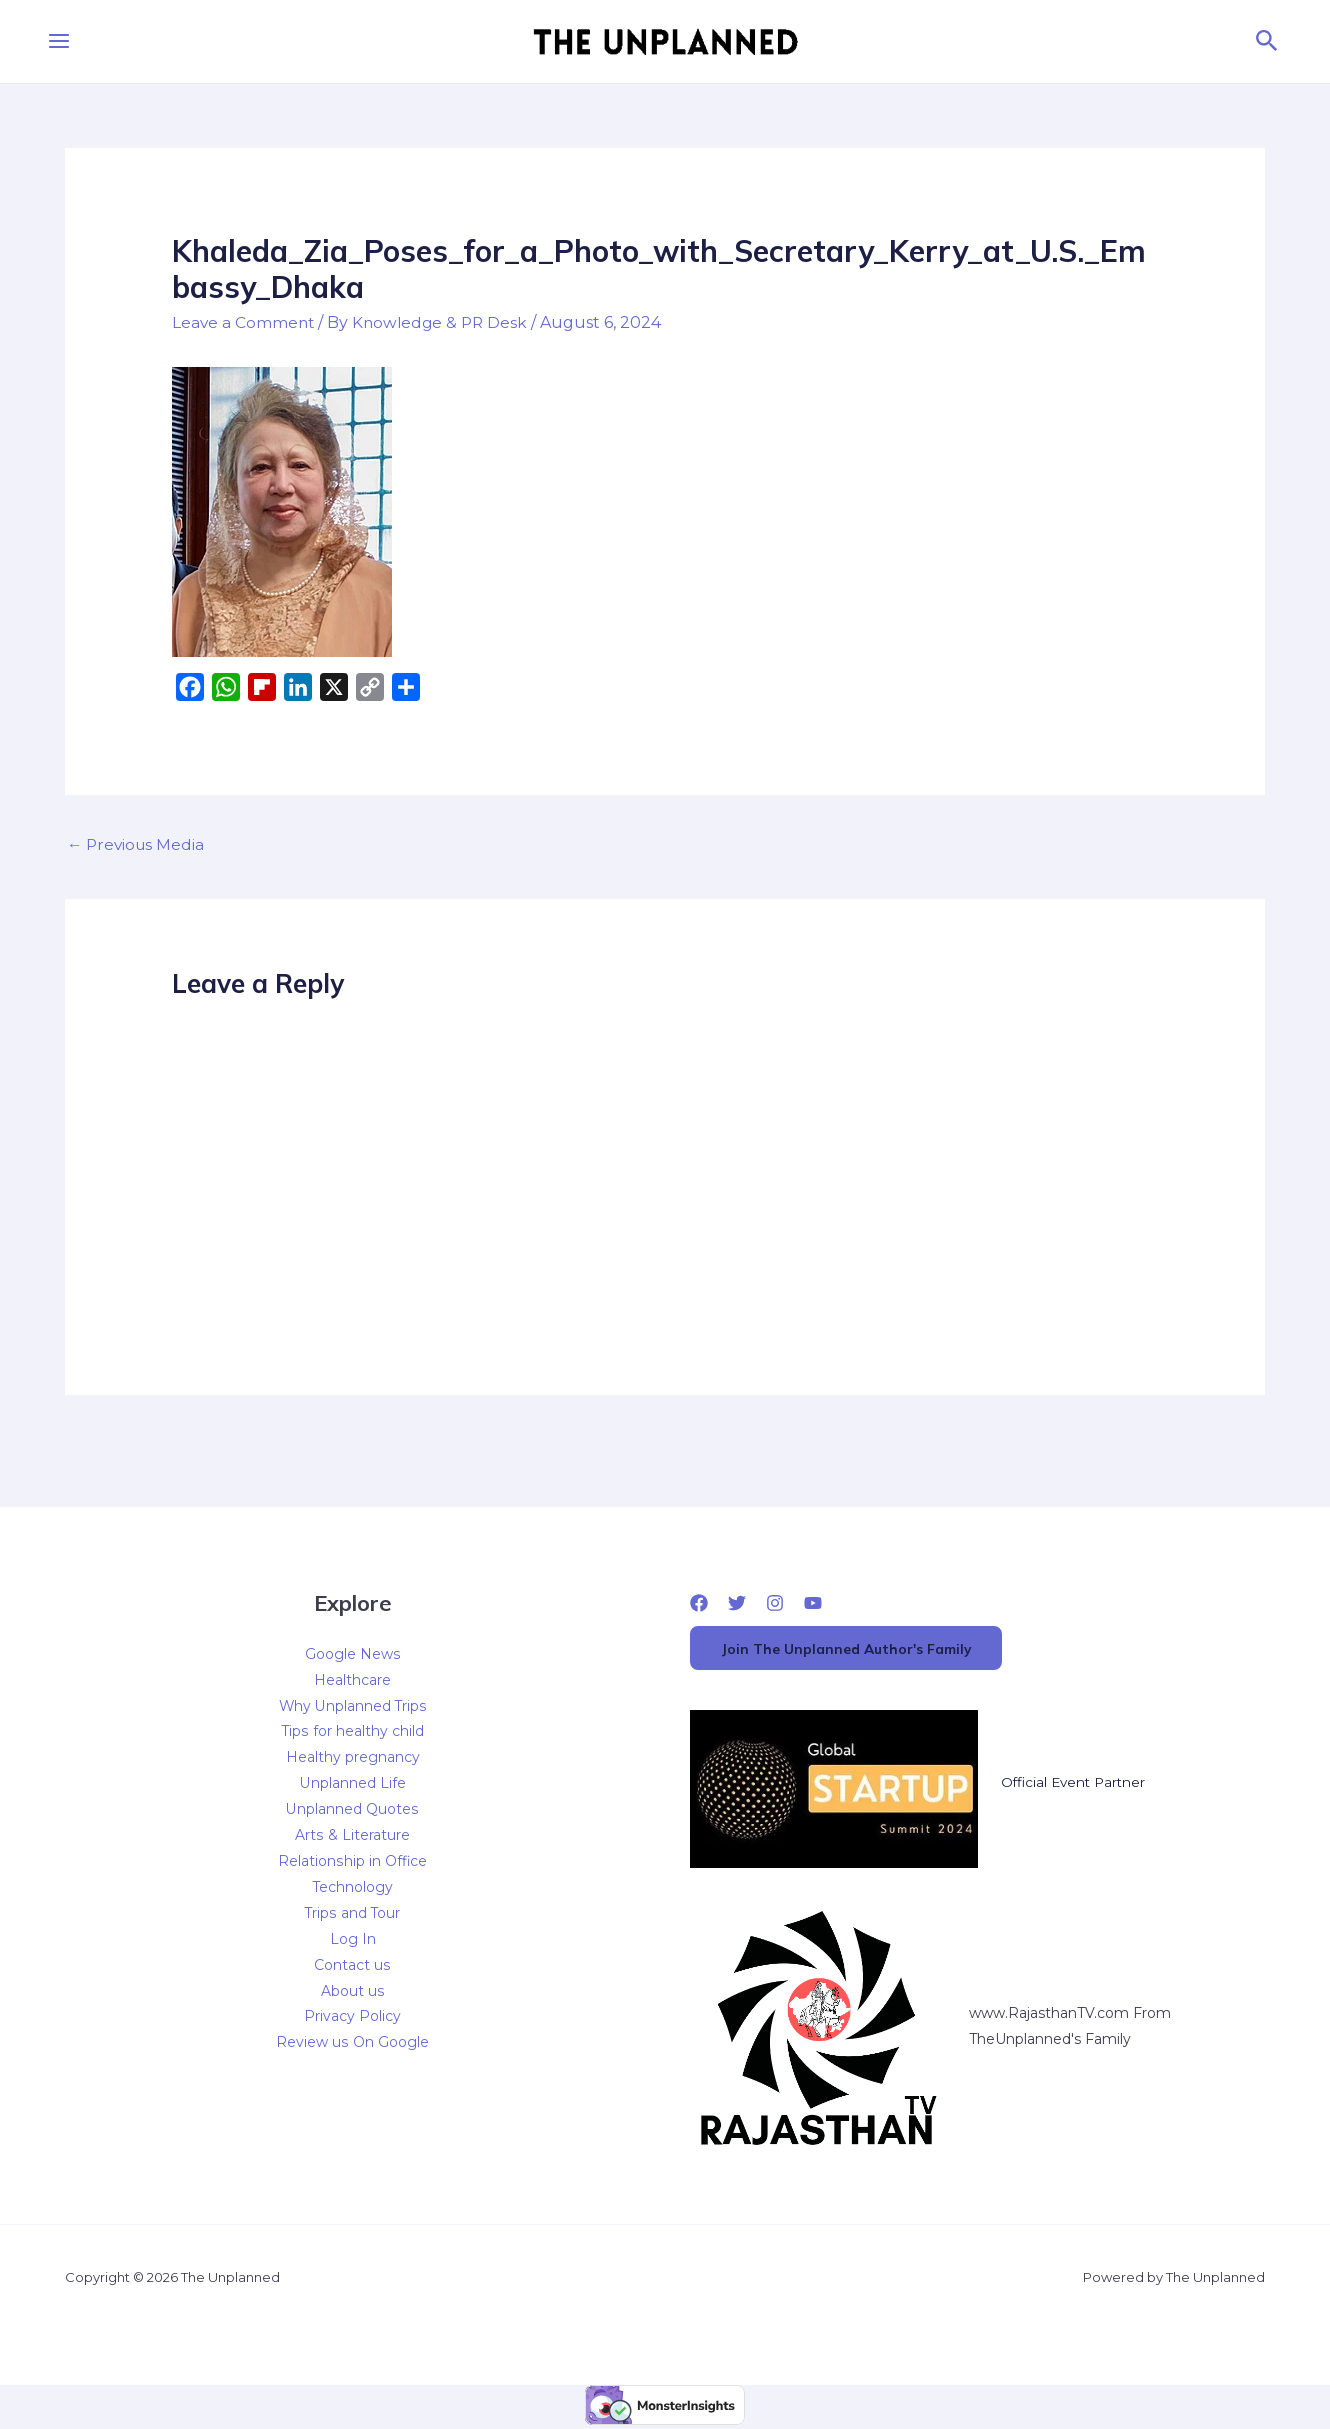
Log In (353, 1942)
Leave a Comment (244, 322)
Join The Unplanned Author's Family (855, 1651)
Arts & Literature (353, 1838)
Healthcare (352, 1682)
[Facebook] (699, 1604)
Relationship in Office (352, 1864)
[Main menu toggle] (59, 41)
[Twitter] (737, 1604)
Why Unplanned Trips (352, 1708)
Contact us (353, 1968)
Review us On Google (353, 2046)
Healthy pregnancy (353, 1760)
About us (352, 1994)
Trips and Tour (353, 1916)
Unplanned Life (353, 1786)
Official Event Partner (1076, 1786)
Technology (352, 1890)
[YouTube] (813, 1604)
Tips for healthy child (353, 1734)
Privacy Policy (352, 2020)
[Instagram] (775, 1604)
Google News (352, 1656)
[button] (1267, 41)
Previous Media (138, 845)
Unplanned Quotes (353, 1812)
